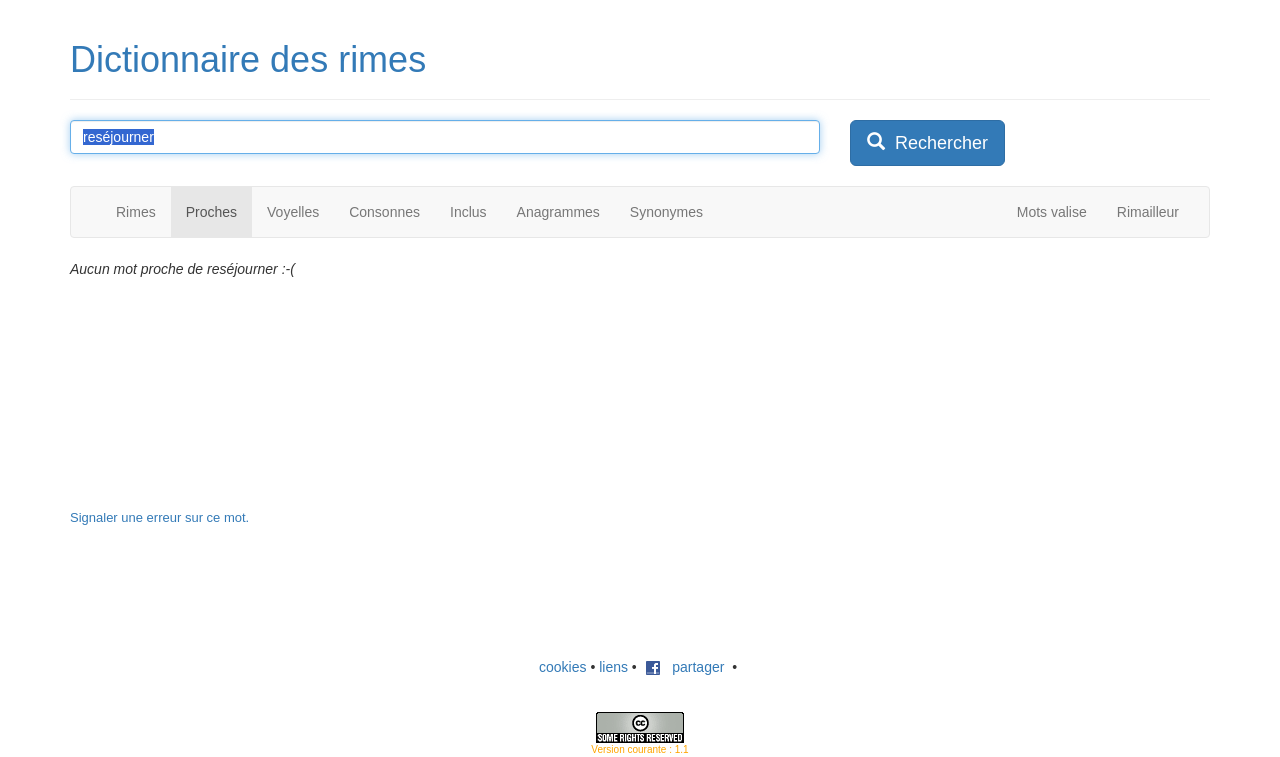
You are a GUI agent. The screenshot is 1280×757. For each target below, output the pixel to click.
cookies (562, 667)
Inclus (468, 212)
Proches (211, 212)
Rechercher (927, 142)
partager (685, 667)
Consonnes (384, 212)
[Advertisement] (1000, 384)
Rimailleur (1148, 212)
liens (613, 667)
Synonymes (666, 212)
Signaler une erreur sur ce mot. (159, 517)
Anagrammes (558, 212)
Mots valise (1052, 212)
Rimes (136, 212)
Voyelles (293, 212)
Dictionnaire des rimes (248, 59)
